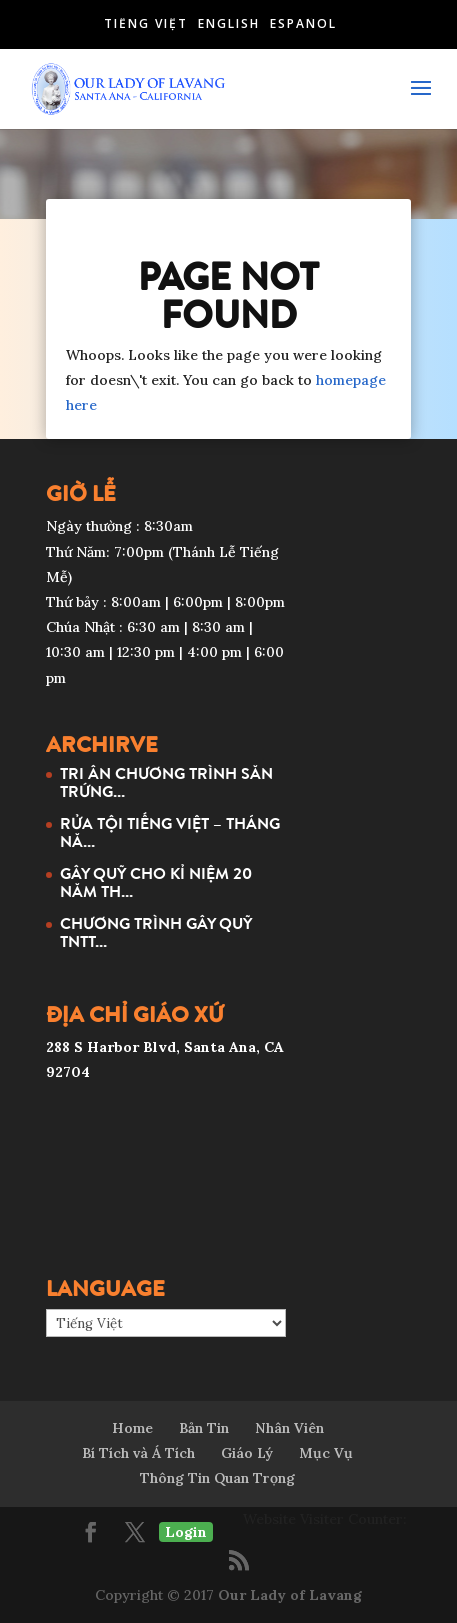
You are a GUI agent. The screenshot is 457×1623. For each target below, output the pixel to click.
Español (303, 23)
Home (132, 1428)
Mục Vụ (326, 1453)
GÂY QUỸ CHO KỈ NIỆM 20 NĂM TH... (156, 882)
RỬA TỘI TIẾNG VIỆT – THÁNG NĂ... (170, 832)
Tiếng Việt (146, 23)
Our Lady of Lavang (290, 1595)
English (229, 23)
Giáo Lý (247, 1453)
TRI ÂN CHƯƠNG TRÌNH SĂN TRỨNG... (166, 782)
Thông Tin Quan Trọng (217, 1478)
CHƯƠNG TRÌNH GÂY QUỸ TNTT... (156, 932)
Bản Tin (204, 1428)
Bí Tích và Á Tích (138, 1453)
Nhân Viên (289, 1428)
